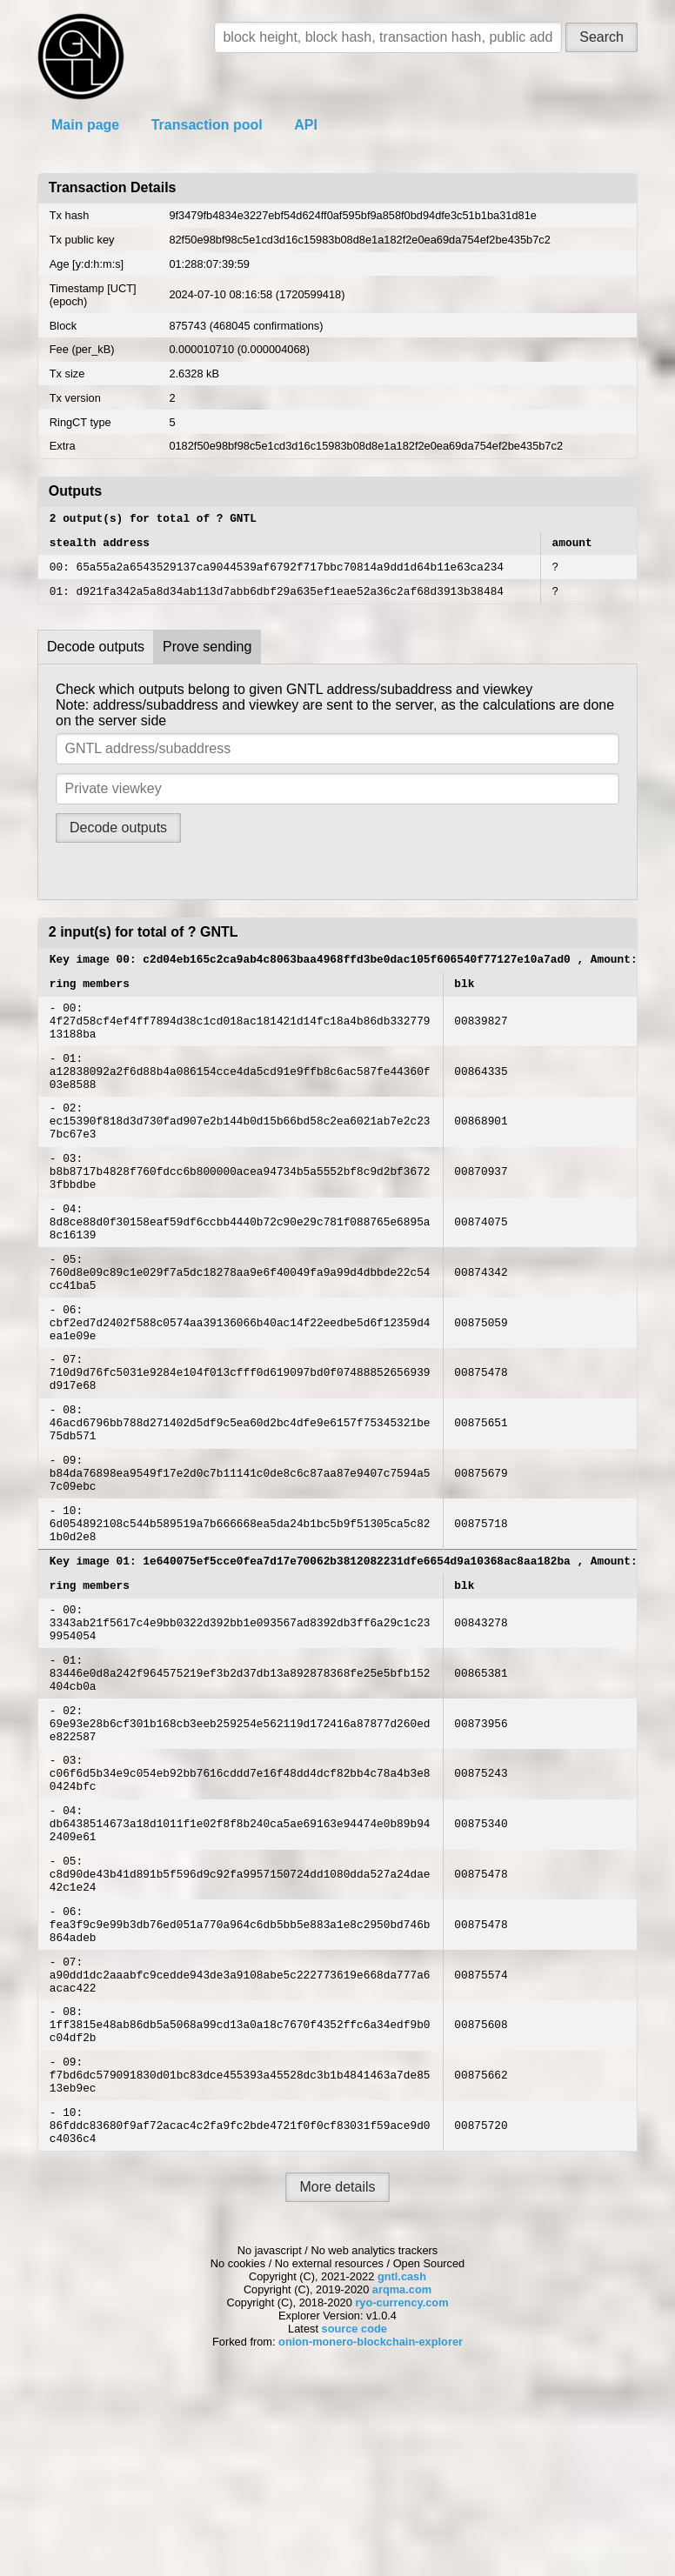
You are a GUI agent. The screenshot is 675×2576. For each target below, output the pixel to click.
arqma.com (401, 2482)
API (305, 124)
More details (337, 2379)
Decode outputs (95, 657)
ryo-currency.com (401, 2495)
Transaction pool (207, 124)
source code (354, 2521)
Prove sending (207, 657)
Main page (85, 124)
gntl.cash (402, 2469)
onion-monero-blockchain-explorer (370, 2534)
